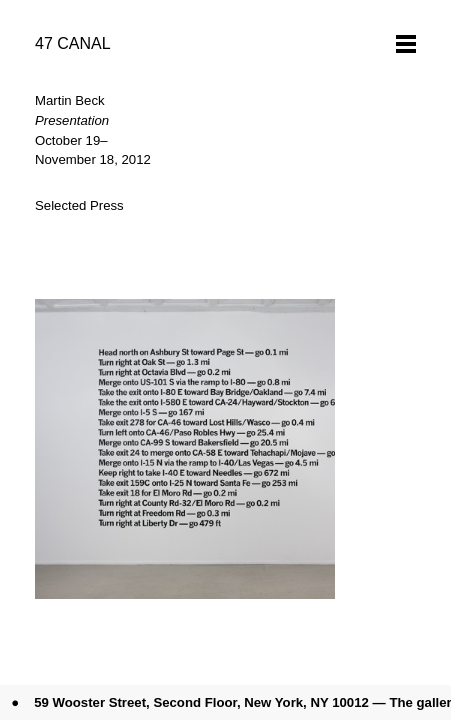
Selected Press (79, 205)
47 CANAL (73, 43)
